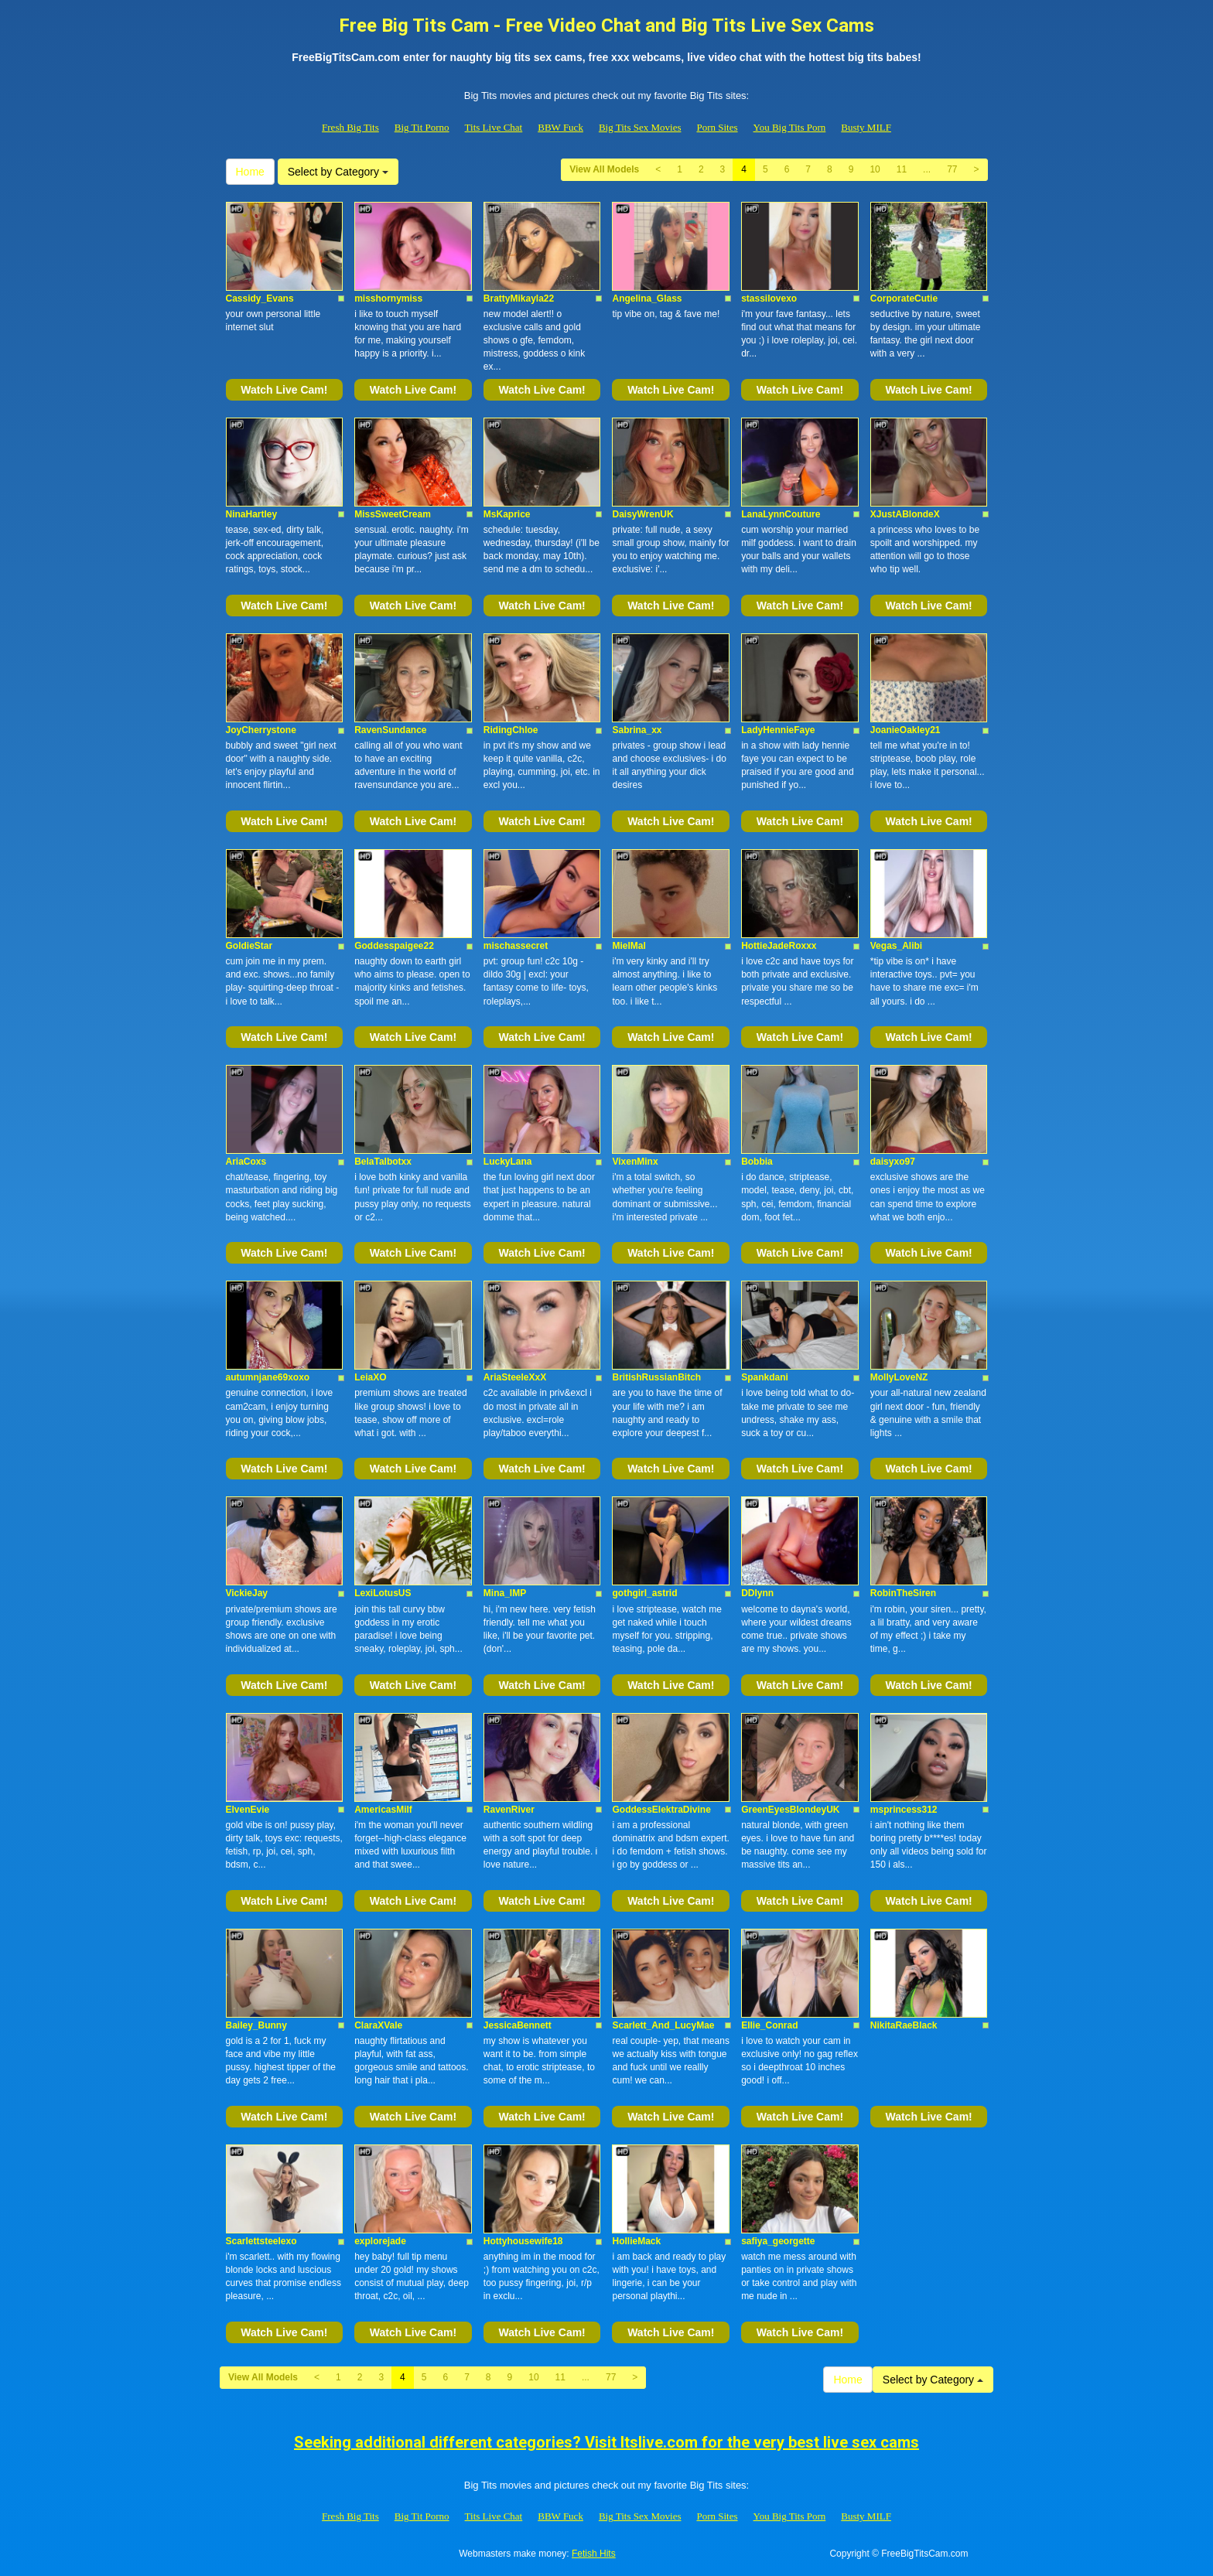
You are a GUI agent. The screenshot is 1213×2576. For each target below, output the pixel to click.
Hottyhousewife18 (523, 2241)
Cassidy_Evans (260, 298)
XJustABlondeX (905, 514)
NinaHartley (252, 514)
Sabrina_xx (636, 730)
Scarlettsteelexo (261, 2241)
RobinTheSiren (903, 1593)
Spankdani (764, 1377)
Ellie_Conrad (769, 2025)
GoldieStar (249, 945)
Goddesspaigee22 (394, 945)
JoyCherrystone (261, 730)
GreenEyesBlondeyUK (790, 1809)
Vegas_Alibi (896, 945)
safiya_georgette (778, 2241)
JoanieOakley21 (905, 730)
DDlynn (757, 1593)
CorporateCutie (904, 298)
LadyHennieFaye (778, 730)
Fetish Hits (594, 2553)
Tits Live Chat (494, 127)
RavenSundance (390, 730)
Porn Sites (716, 127)
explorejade (380, 2241)
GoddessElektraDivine (661, 1809)
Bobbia (757, 1161)
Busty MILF (866, 127)
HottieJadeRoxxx (778, 945)
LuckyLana (507, 1161)
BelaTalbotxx (383, 1161)
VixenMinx (635, 1161)
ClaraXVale (378, 2025)
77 (952, 169)
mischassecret (515, 945)
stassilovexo (769, 298)
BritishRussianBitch (656, 1377)
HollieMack (636, 2241)
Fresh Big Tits (350, 127)
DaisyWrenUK (642, 514)
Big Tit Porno (422, 127)
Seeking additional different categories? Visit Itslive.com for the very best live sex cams (606, 2442)
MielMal (628, 945)
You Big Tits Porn (789, 127)
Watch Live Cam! (284, 390)
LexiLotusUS (382, 1593)
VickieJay (247, 1593)
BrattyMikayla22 (518, 298)
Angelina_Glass (647, 298)
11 (902, 169)
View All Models (604, 169)
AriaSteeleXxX (514, 1377)
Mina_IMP (504, 1593)
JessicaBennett (517, 2025)
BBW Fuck (560, 127)
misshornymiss (388, 298)
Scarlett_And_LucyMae (663, 2025)
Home (250, 171)
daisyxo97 (892, 1161)
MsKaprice (507, 514)
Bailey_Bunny (256, 2025)
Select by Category (338, 171)
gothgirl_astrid (644, 1593)
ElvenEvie (248, 1809)
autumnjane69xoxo (268, 1377)
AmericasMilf (383, 1809)
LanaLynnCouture (780, 514)
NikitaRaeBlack (904, 2025)
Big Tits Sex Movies (640, 127)
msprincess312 (904, 1809)
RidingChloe (510, 730)
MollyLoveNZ (899, 1377)
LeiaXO (370, 1377)
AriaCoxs (246, 1161)
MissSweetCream (392, 514)
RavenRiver (509, 1809)
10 (875, 169)
